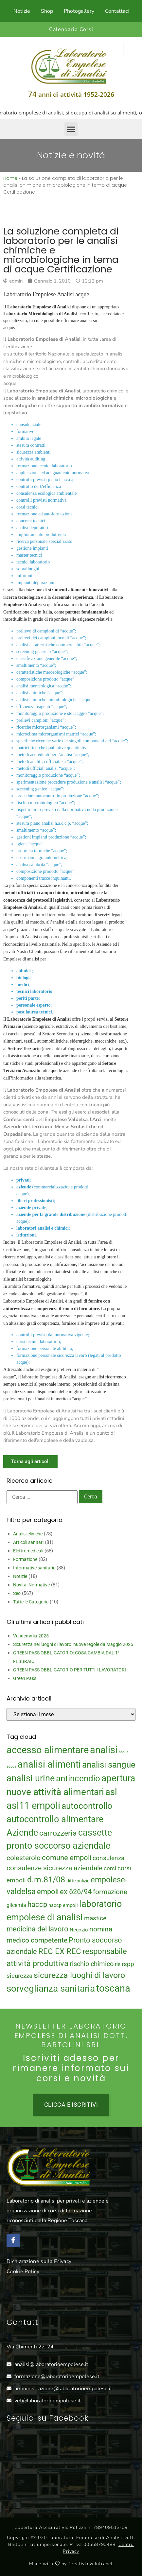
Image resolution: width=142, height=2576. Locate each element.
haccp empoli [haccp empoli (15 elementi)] (63, 1905)
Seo (17, 1593)
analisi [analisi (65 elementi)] (103, 1749)
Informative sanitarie (34, 1567)
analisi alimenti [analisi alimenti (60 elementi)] (49, 1764)
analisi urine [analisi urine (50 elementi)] (31, 1778)
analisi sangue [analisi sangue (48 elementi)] (108, 1765)
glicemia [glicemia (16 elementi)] (16, 1905)
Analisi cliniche (28, 1533)
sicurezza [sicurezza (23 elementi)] (19, 1976)
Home (10, 178)
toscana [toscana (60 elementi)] (113, 1988)
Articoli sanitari (28, 1542)
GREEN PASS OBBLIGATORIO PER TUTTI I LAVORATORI (69, 1669)
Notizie (21, 11)
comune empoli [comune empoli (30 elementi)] (66, 1858)
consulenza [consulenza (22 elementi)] (108, 1858)
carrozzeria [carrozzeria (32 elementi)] (58, 1833)
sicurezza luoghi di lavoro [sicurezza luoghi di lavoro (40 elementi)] (79, 1975)
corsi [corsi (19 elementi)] (110, 1868)
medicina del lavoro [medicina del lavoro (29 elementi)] (37, 1929)
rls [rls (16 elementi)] (117, 1964)
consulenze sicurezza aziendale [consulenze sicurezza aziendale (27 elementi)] (54, 1868)
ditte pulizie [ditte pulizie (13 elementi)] (77, 1880)
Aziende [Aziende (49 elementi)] (22, 1832)
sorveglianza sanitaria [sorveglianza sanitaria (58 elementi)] (51, 1988)
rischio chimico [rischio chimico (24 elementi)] (92, 1964)
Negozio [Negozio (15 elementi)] (79, 1930)
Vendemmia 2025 (31, 1635)
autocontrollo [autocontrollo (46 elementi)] (87, 1806)
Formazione (25, 1559)
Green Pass (24, 1678)
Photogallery (79, 11)
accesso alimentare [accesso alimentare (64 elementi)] (48, 1749)
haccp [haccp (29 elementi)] (37, 1904)
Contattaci (117, 11)
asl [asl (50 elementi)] (111, 1792)
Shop (47, 11)
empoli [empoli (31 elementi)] (48, 1891)
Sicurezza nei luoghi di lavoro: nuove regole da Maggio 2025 (73, 1644)
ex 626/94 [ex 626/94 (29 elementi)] (76, 1892)
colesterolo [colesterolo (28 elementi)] (24, 1858)
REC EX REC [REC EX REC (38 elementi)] (59, 1951)
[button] (71, 129)
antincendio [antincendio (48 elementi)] (78, 1778)
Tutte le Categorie (30, 1601)
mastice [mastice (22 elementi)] (95, 1918)
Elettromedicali (28, 1550)
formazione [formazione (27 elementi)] (110, 1892)
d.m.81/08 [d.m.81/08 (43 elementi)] (46, 1879)
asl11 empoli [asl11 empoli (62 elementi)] (33, 1805)
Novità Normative (31, 1584)
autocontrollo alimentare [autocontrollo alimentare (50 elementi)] (55, 1819)
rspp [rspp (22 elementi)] (128, 1964)
